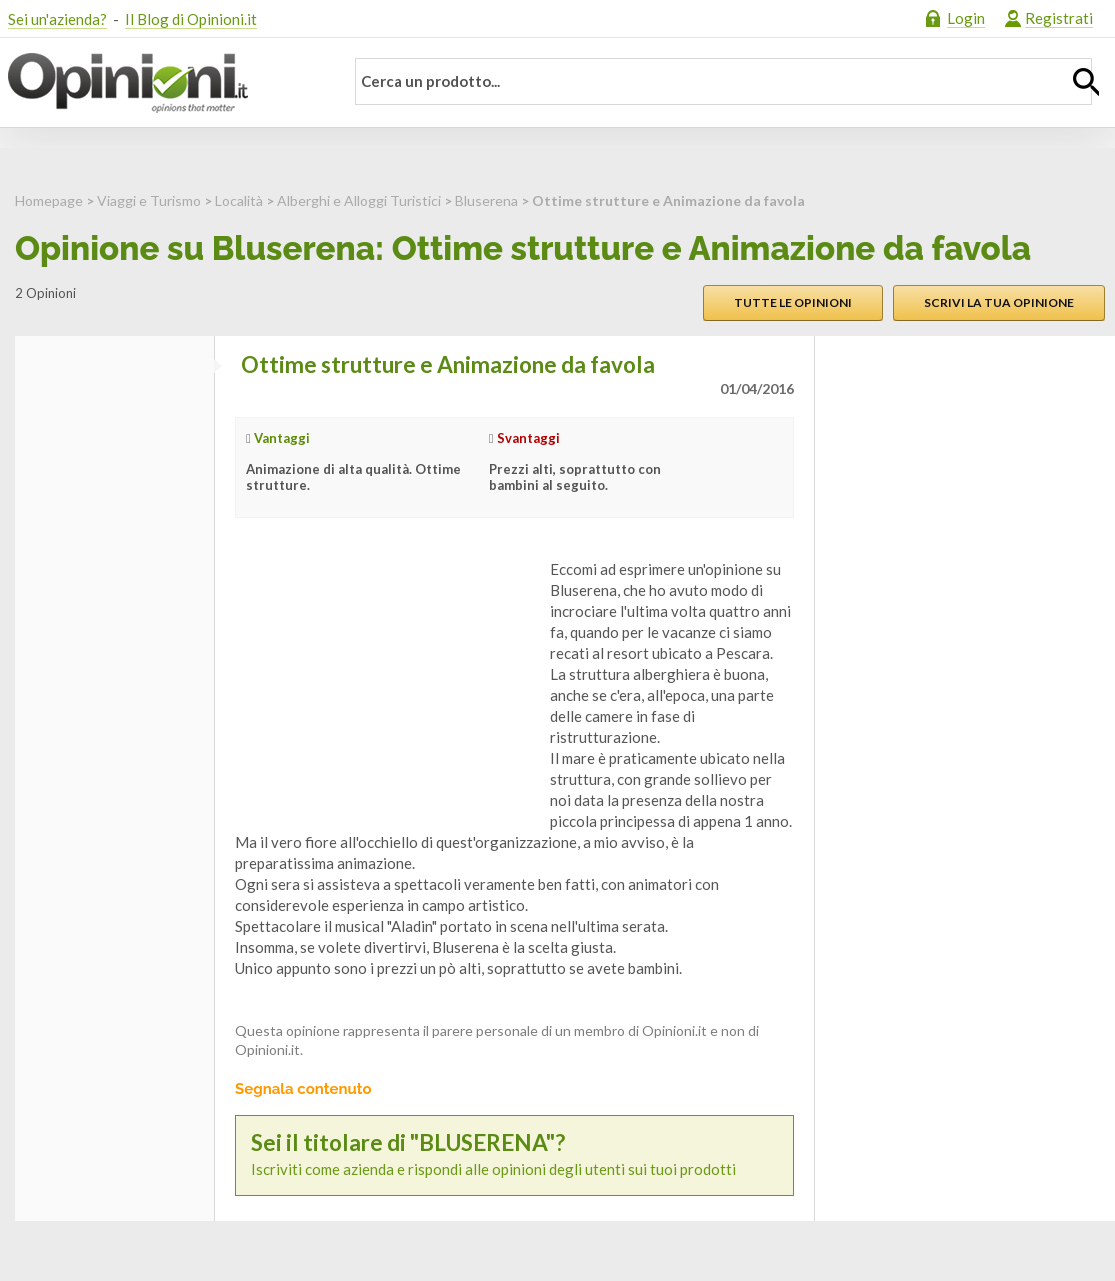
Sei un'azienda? (57, 19)
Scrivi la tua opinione (999, 302)
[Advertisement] (385, 684)
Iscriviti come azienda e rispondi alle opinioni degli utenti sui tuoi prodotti (514, 1154)
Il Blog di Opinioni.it (191, 19)
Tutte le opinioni (793, 302)
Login (966, 18)
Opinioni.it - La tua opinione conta (163, 83)
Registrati (1059, 18)
